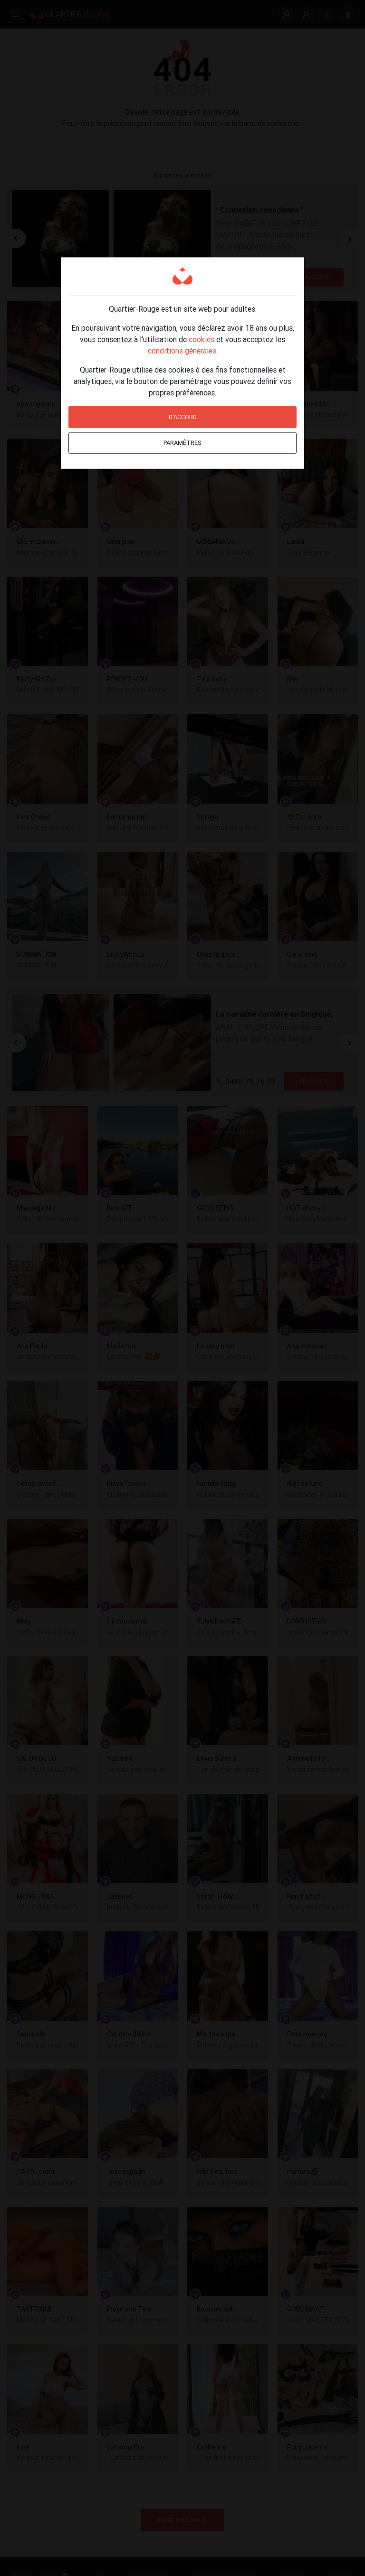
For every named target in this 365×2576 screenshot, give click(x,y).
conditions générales (182, 350)
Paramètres (182, 443)
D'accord (183, 417)
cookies (201, 339)
